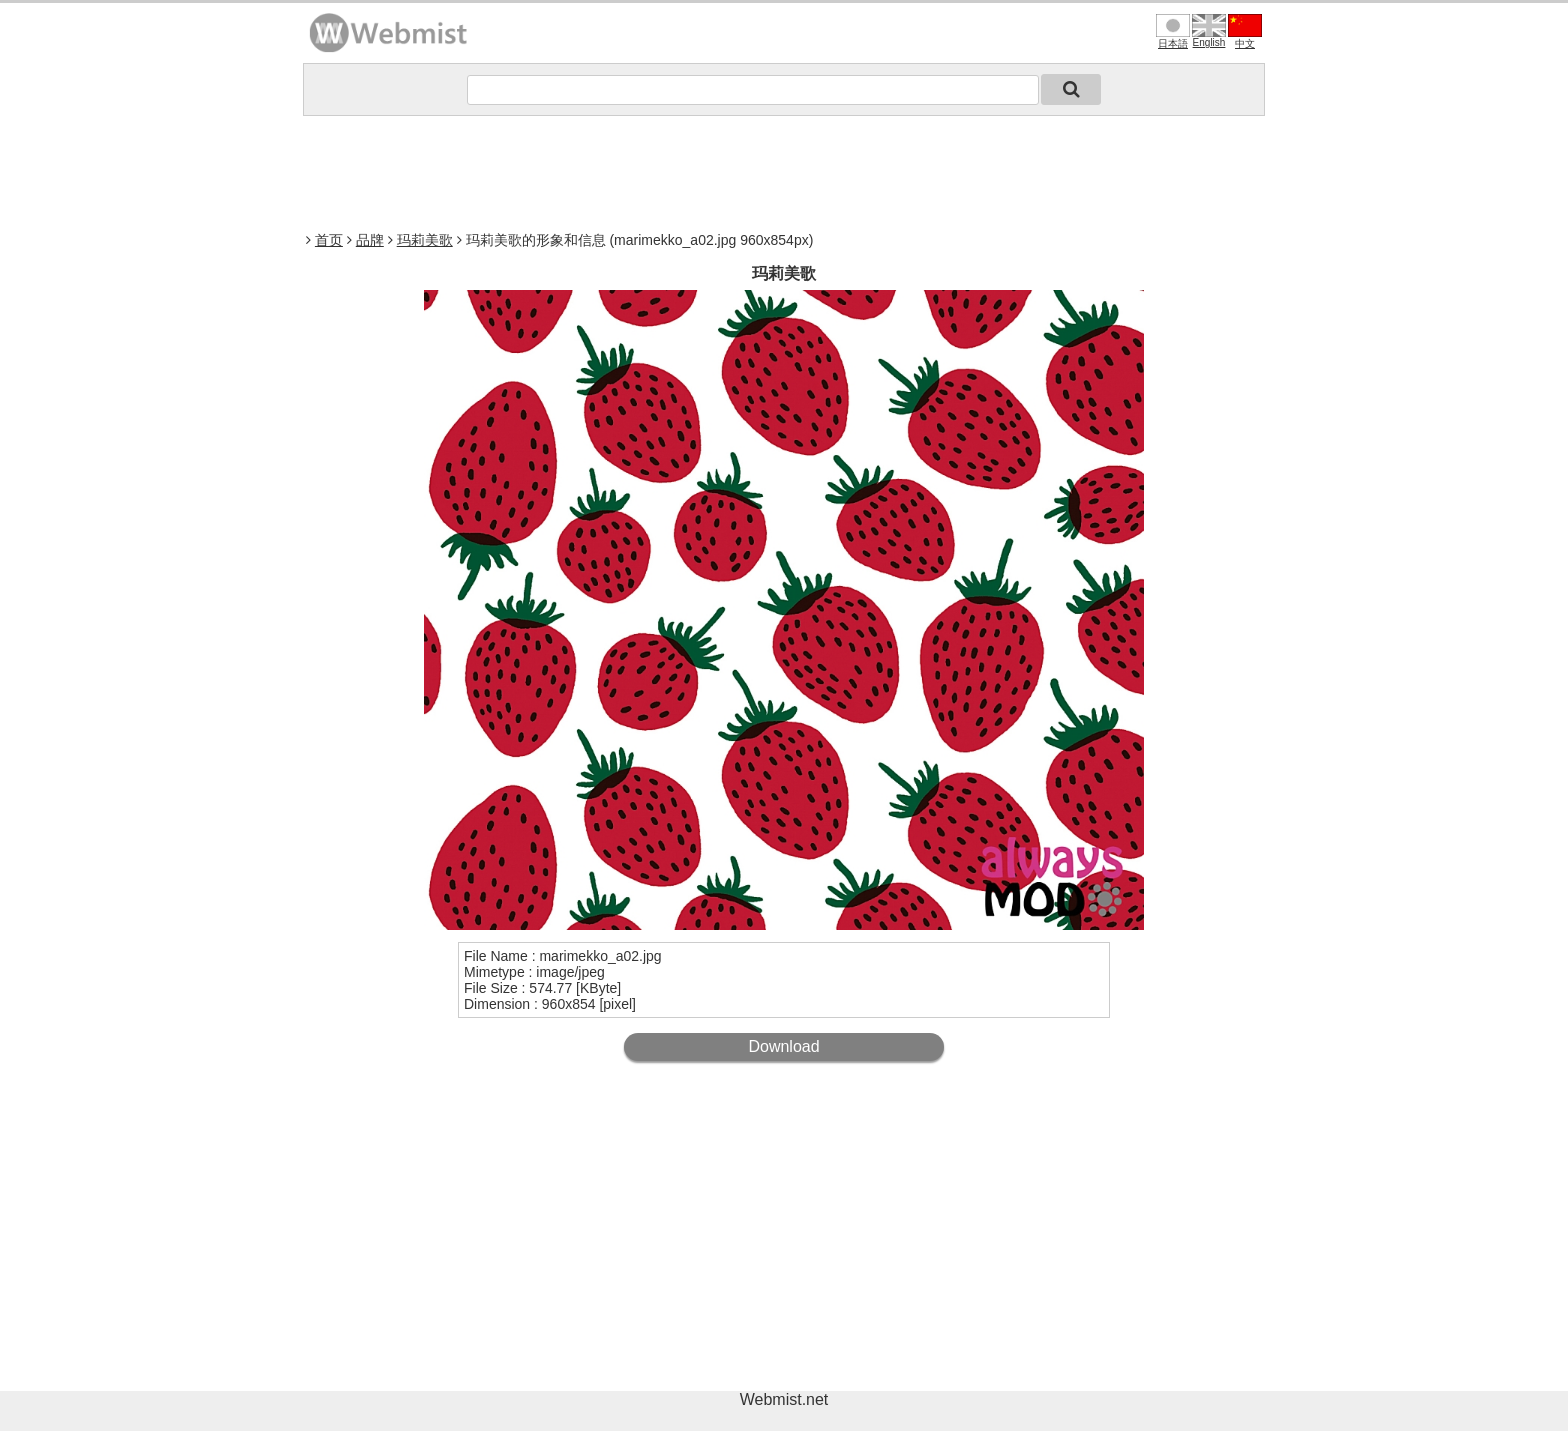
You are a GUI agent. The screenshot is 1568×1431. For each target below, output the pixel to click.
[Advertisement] (784, 171)
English (1209, 31)
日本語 (1173, 31)
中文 (1245, 31)
